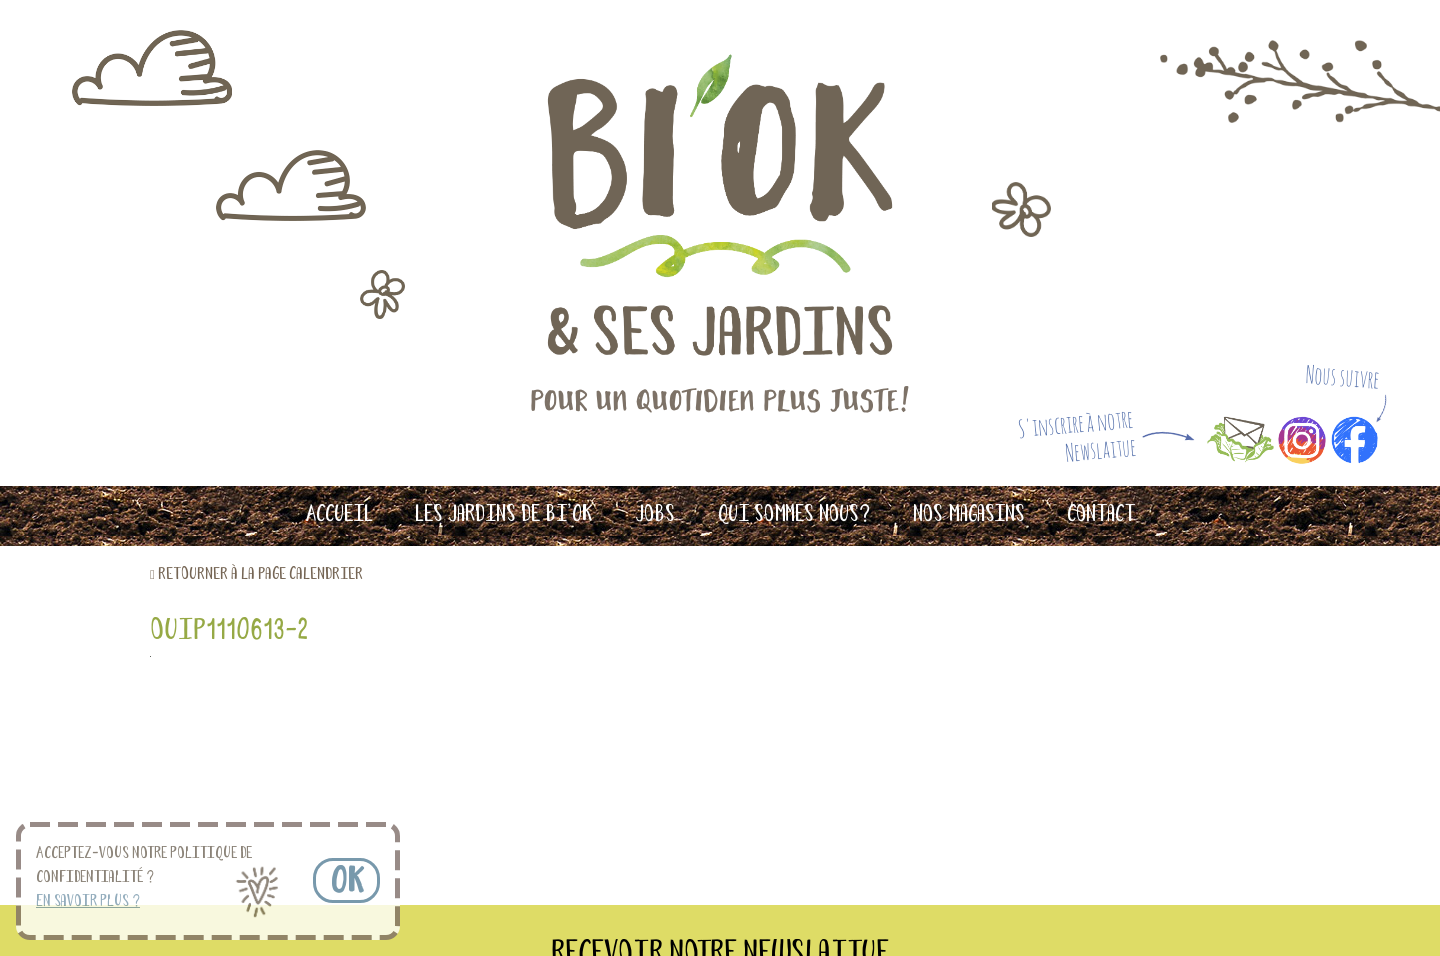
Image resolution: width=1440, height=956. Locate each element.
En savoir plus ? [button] (88, 902)
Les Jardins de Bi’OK (503, 515)
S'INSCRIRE (935, 784)
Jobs (655, 515)
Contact (1101, 515)
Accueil (339, 515)
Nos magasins (969, 515)
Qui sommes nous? (794, 515)
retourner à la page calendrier (260, 574)
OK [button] (346, 883)
